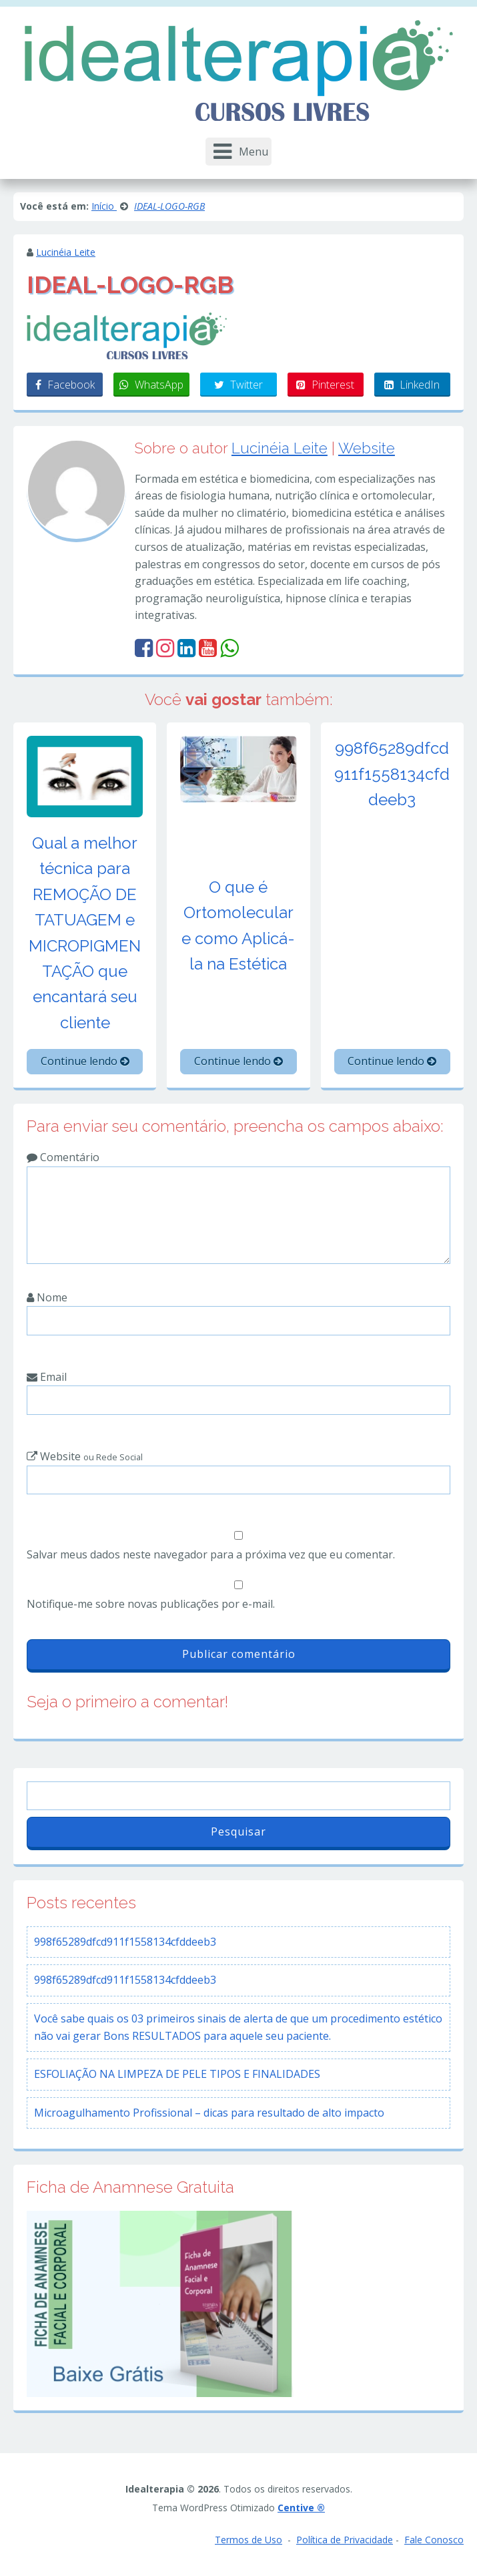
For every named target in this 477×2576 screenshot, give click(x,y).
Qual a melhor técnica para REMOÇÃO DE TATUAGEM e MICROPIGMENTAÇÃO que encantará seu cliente (85, 932)
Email (47, 1376)
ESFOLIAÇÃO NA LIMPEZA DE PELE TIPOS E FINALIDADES (177, 2074)
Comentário (63, 1157)
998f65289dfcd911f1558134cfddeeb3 (392, 773)
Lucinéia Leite (65, 252)
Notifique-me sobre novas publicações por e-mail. (151, 1603)
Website (366, 448)
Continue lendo (85, 1061)
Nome (47, 1297)
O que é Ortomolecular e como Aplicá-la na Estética (238, 925)
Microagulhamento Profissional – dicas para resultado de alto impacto (209, 2112)
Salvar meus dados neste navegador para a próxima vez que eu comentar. (211, 1554)
